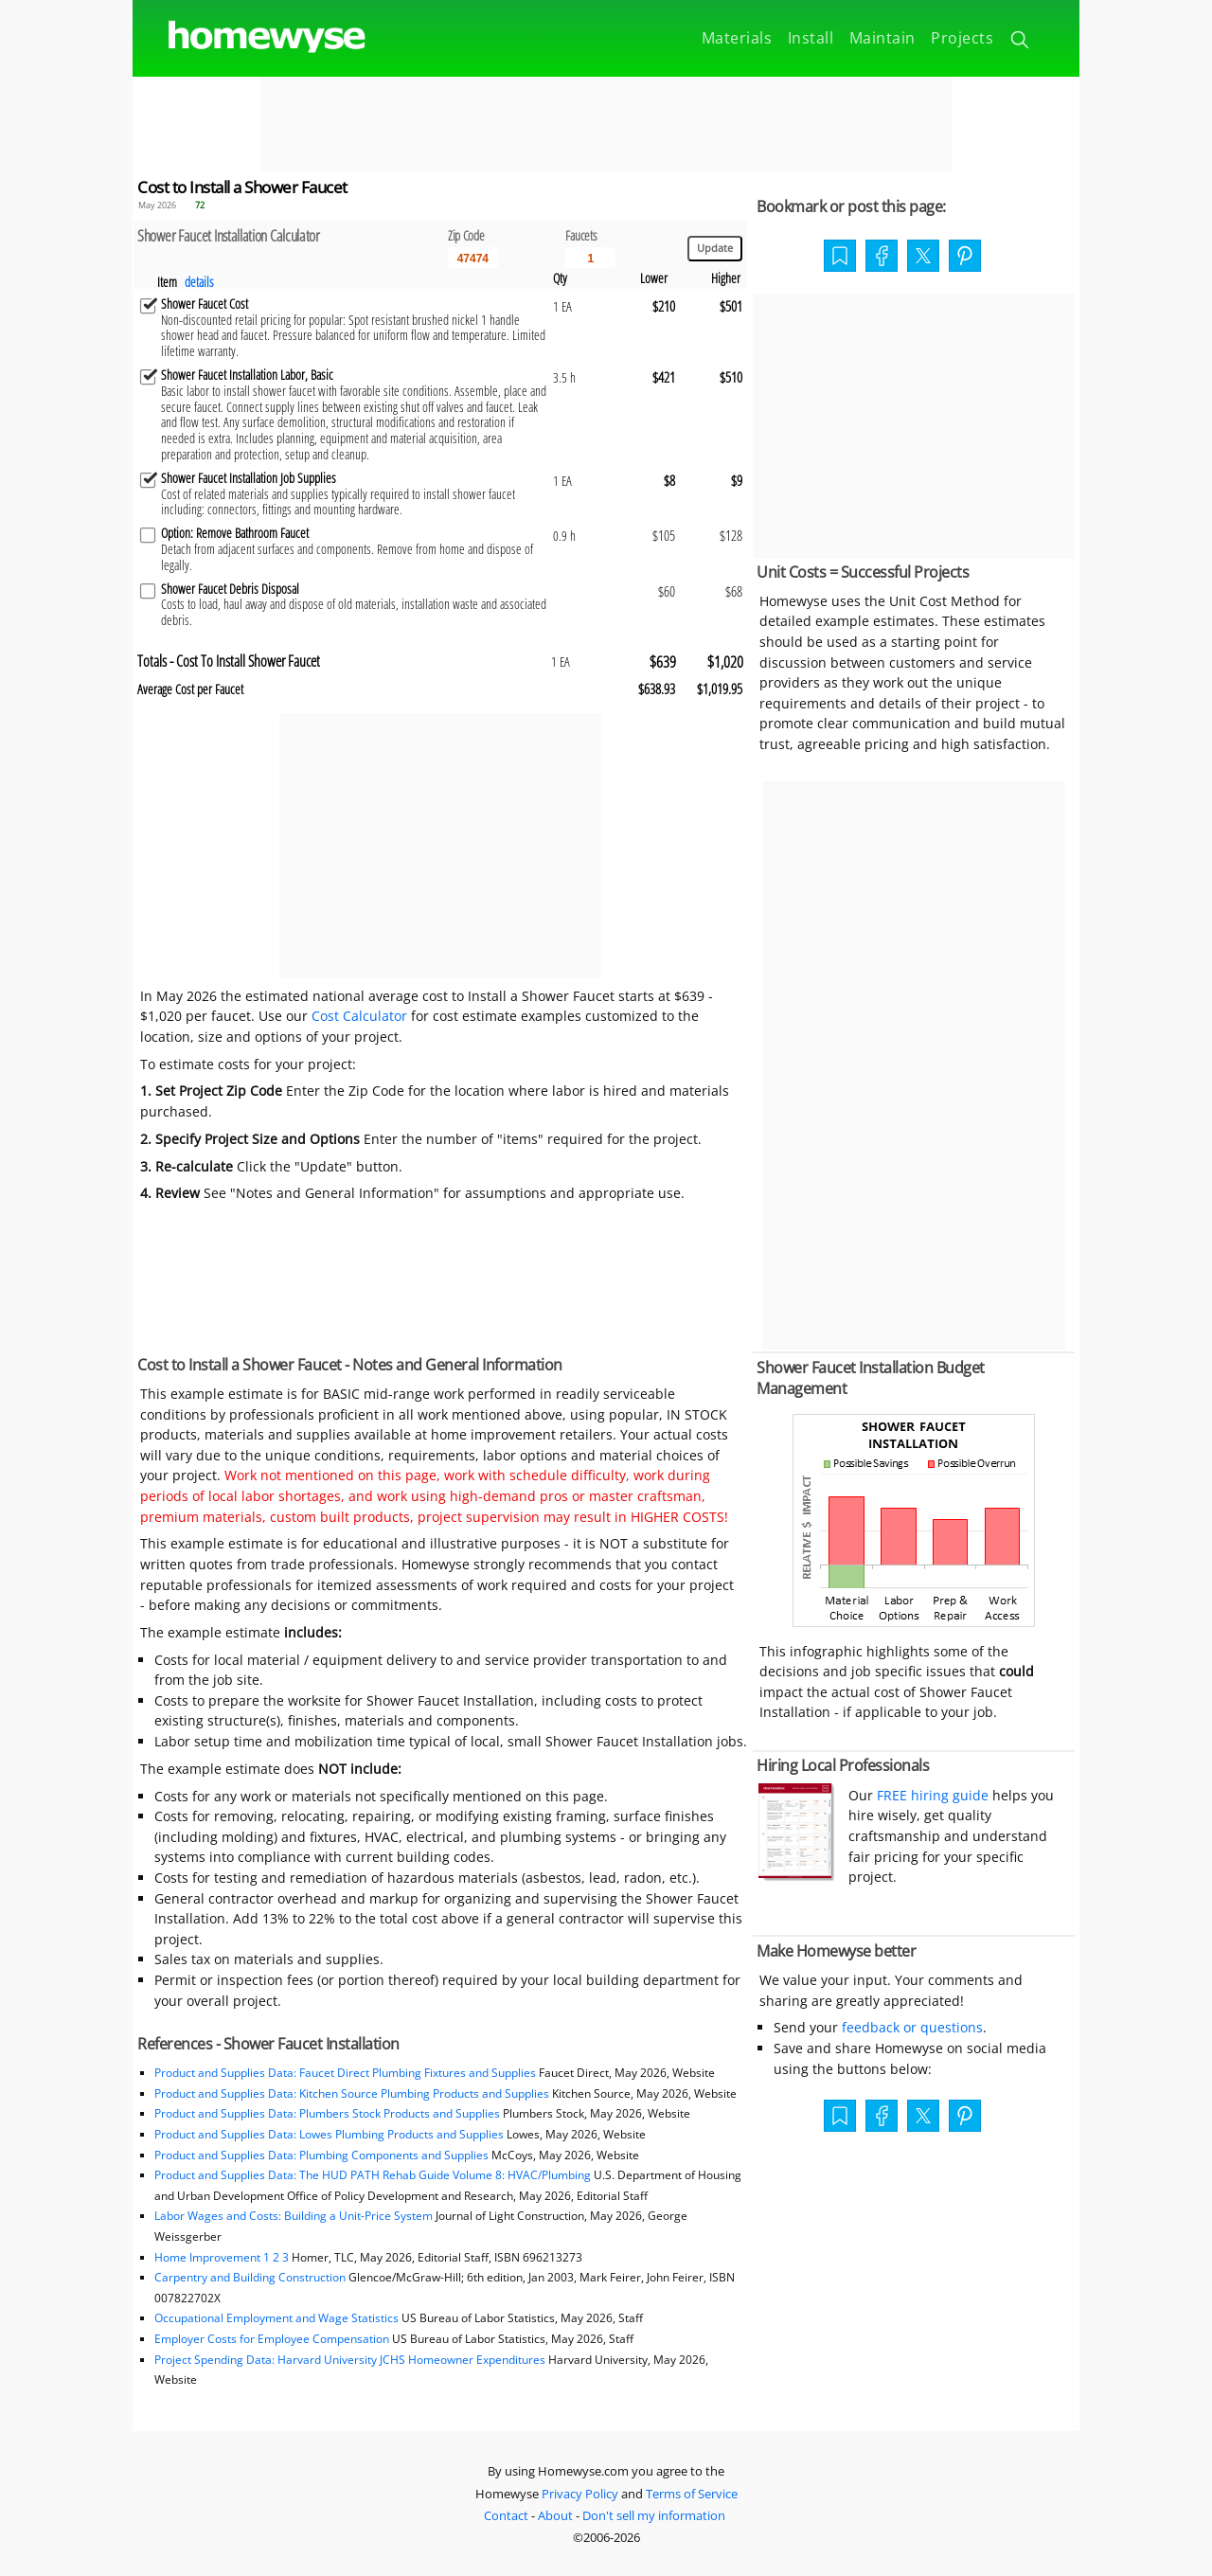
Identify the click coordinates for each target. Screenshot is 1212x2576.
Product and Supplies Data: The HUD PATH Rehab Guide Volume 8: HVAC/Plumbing (374, 2175)
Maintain (882, 37)
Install (811, 37)
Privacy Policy (580, 2493)
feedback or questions (912, 2027)
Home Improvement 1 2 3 (221, 2257)
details (199, 282)
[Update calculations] (714, 248)
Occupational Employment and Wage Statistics (276, 2318)
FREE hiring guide (931, 1795)
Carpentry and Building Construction (250, 2277)
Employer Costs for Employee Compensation (271, 2339)
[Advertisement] (606, 124)
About (555, 2515)
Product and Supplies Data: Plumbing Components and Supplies (322, 2155)
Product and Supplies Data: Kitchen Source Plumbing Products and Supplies (351, 2093)
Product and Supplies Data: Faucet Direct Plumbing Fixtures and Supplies (345, 2073)
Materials (737, 37)
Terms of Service (692, 2493)
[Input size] (590, 257)
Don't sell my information (653, 2515)
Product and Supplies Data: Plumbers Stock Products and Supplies (327, 2113)
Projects (962, 37)
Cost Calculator (359, 1016)
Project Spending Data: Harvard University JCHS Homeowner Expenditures (349, 2360)
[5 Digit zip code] (473, 257)
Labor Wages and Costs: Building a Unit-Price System (293, 2216)
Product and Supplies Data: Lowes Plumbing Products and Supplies (329, 2134)
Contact (506, 2515)
